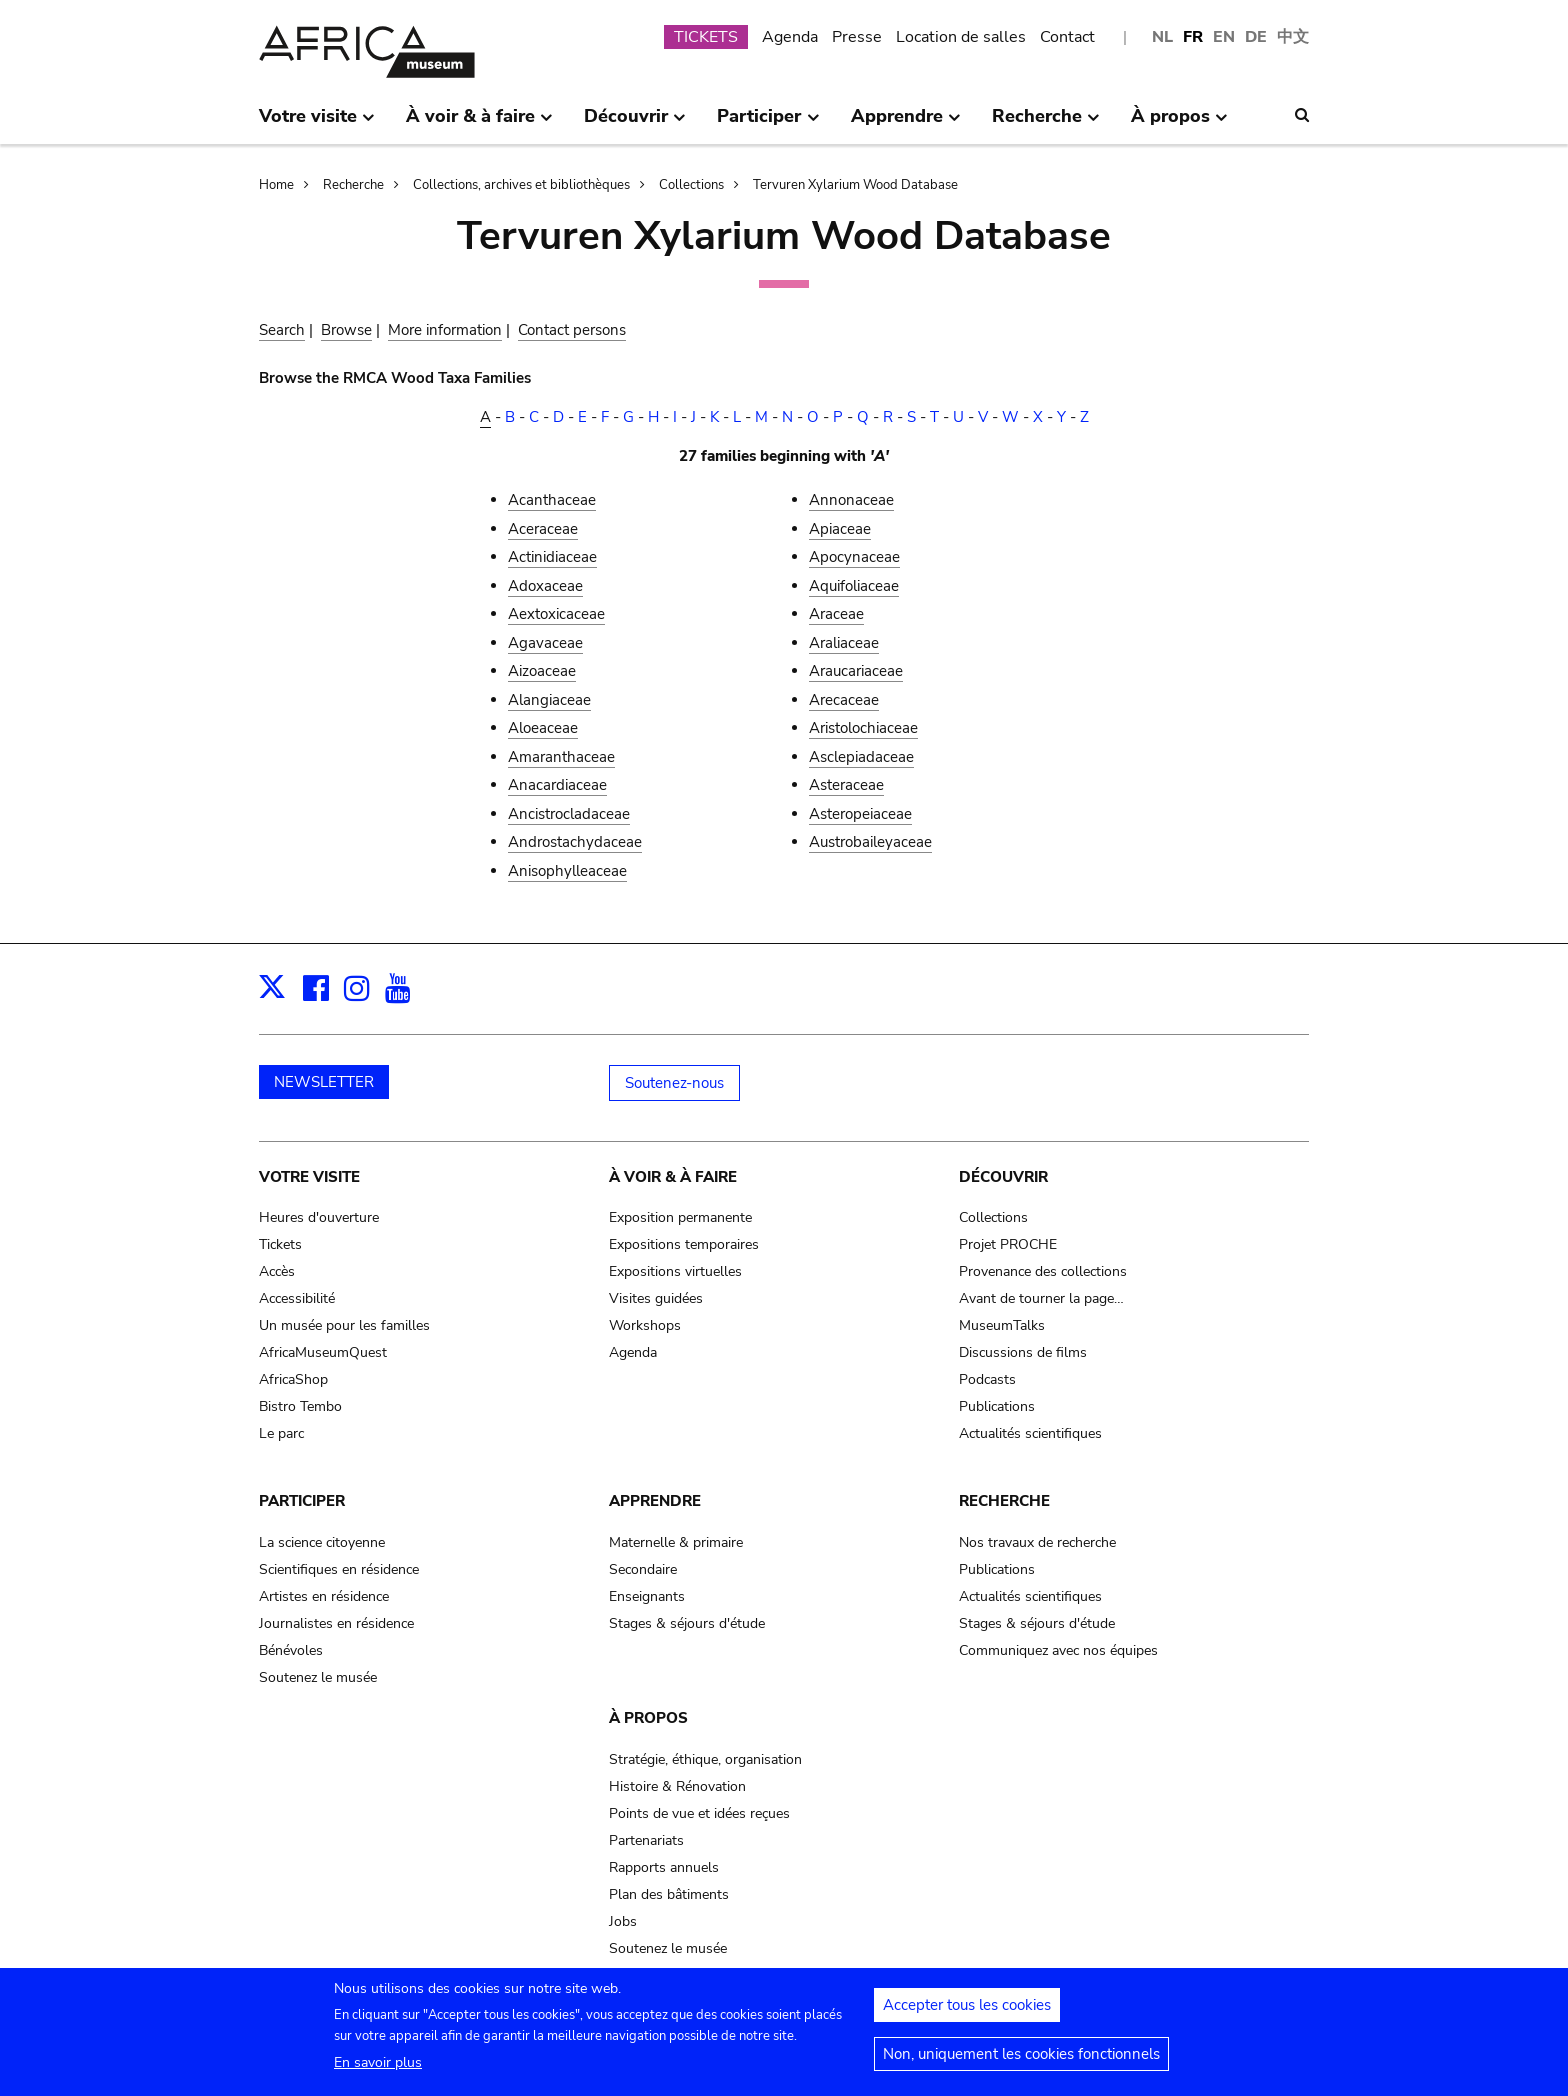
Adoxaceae (545, 586)
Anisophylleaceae (567, 871)
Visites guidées (656, 1298)
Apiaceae (840, 529)
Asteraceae (846, 785)
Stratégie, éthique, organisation (705, 1759)
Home (276, 185)
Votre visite (309, 1177)
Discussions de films (1023, 1352)
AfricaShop (293, 1379)
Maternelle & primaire (676, 1542)
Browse (346, 330)
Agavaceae (545, 643)
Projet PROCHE (1008, 1244)
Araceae (836, 614)
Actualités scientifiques (1030, 1433)
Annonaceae (851, 500)
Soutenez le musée (318, 1677)
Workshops (645, 1325)
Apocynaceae (854, 557)
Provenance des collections (1043, 1271)
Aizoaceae (542, 671)
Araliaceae (844, 643)
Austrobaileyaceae (870, 842)
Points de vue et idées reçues (699, 1813)
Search (282, 330)
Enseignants (647, 1596)
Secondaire (643, 1569)
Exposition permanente (680, 1217)
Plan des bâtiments (669, 1894)
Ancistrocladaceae (569, 814)
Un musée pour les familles (344, 1325)
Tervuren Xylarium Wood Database (855, 185)
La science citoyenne (322, 1542)
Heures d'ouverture (319, 1217)
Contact (1067, 37)
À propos (648, 1718)
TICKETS (706, 37)
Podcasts (987, 1379)
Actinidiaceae (552, 557)
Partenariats (646, 1840)
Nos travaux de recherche (1037, 1542)
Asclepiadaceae (861, 757)
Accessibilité (297, 1298)
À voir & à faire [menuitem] (479, 124)
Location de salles (961, 37)
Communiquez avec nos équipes (1058, 1650)
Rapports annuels (664, 1867)
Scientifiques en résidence (339, 1569)
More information (445, 330)
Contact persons (572, 330)
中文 (1293, 37)
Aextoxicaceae (556, 614)
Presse (857, 37)
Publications (997, 1406)
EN (1224, 37)
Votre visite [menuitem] (317, 124)
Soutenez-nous (674, 1083)
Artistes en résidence (324, 1596)
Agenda (790, 37)
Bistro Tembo (300, 1406)
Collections (691, 185)
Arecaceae (844, 700)
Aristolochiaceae (863, 728)
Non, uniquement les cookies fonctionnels (1021, 2064)
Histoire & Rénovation (677, 1786)
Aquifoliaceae (854, 586)
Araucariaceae (856, 671)
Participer (302, 1501)
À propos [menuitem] (1179, 124)
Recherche (353, 185)
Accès (277, 1271)
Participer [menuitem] (768, 124)
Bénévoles (291, 1650)
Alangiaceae (549, 700)
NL (1162, 37)
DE (1256, 37)
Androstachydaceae (575, 842)
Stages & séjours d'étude (687, 1623)
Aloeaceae (543, 728)
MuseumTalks (1002, 1325)
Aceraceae (543, 529)
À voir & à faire (673, 1177)
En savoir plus (378, 2072)
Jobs (623, 1921)
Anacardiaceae (557, 785)
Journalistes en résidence (336, 1623)
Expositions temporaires (684, 1244)
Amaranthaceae (561, 757)
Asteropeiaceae (860, 814)
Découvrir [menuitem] (635, 124)
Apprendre (655, 1501)
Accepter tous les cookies (967, 2015)
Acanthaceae (552, 500)
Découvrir (1003, 1177)
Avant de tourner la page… (1041, 1298)
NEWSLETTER (324, 1082)
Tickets (280, 1244)
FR (1193, 37)
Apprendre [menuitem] (906, 124)
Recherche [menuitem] (1046, 124)
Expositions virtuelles (675, 1271)
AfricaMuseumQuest (323, 1352)
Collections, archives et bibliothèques (521, 185)
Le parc (281, 1433)
